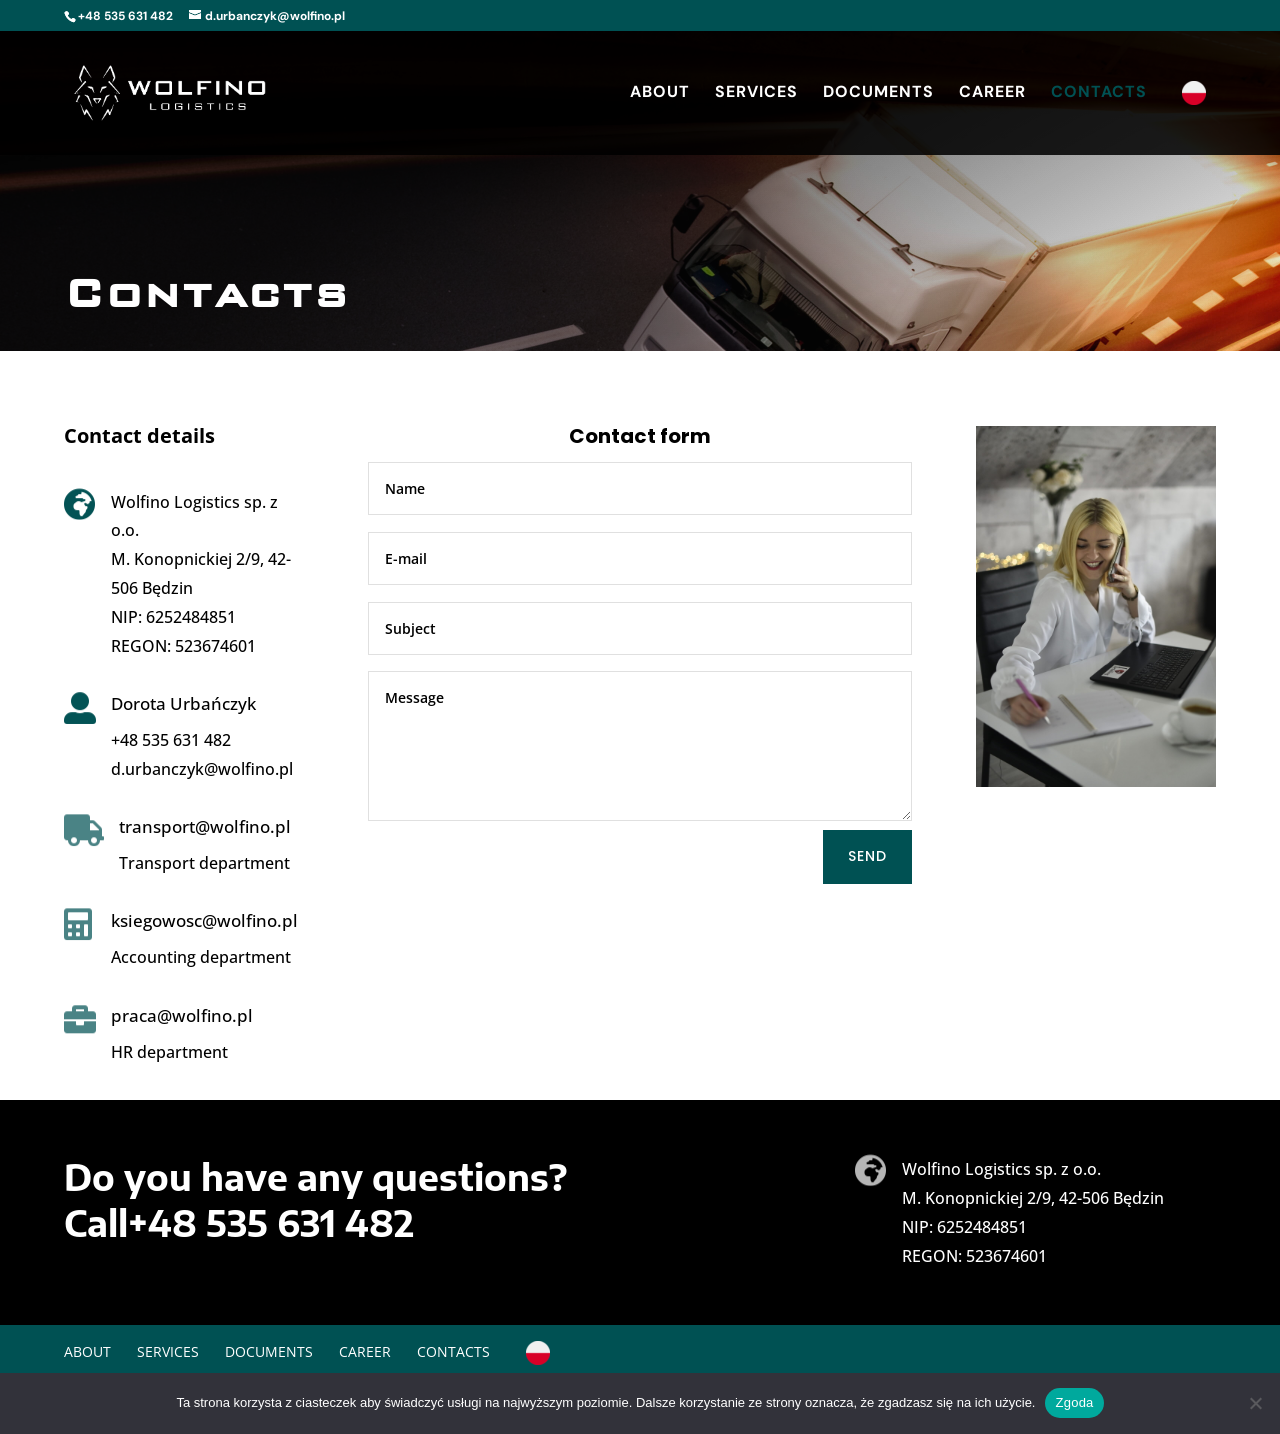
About (660, 93)
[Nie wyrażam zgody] (1255, 1403)
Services (756, 93)
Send (867, 856)
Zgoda (1074, 1402)
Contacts (1099, 93)
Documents (878, 93)
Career (992, 93)
